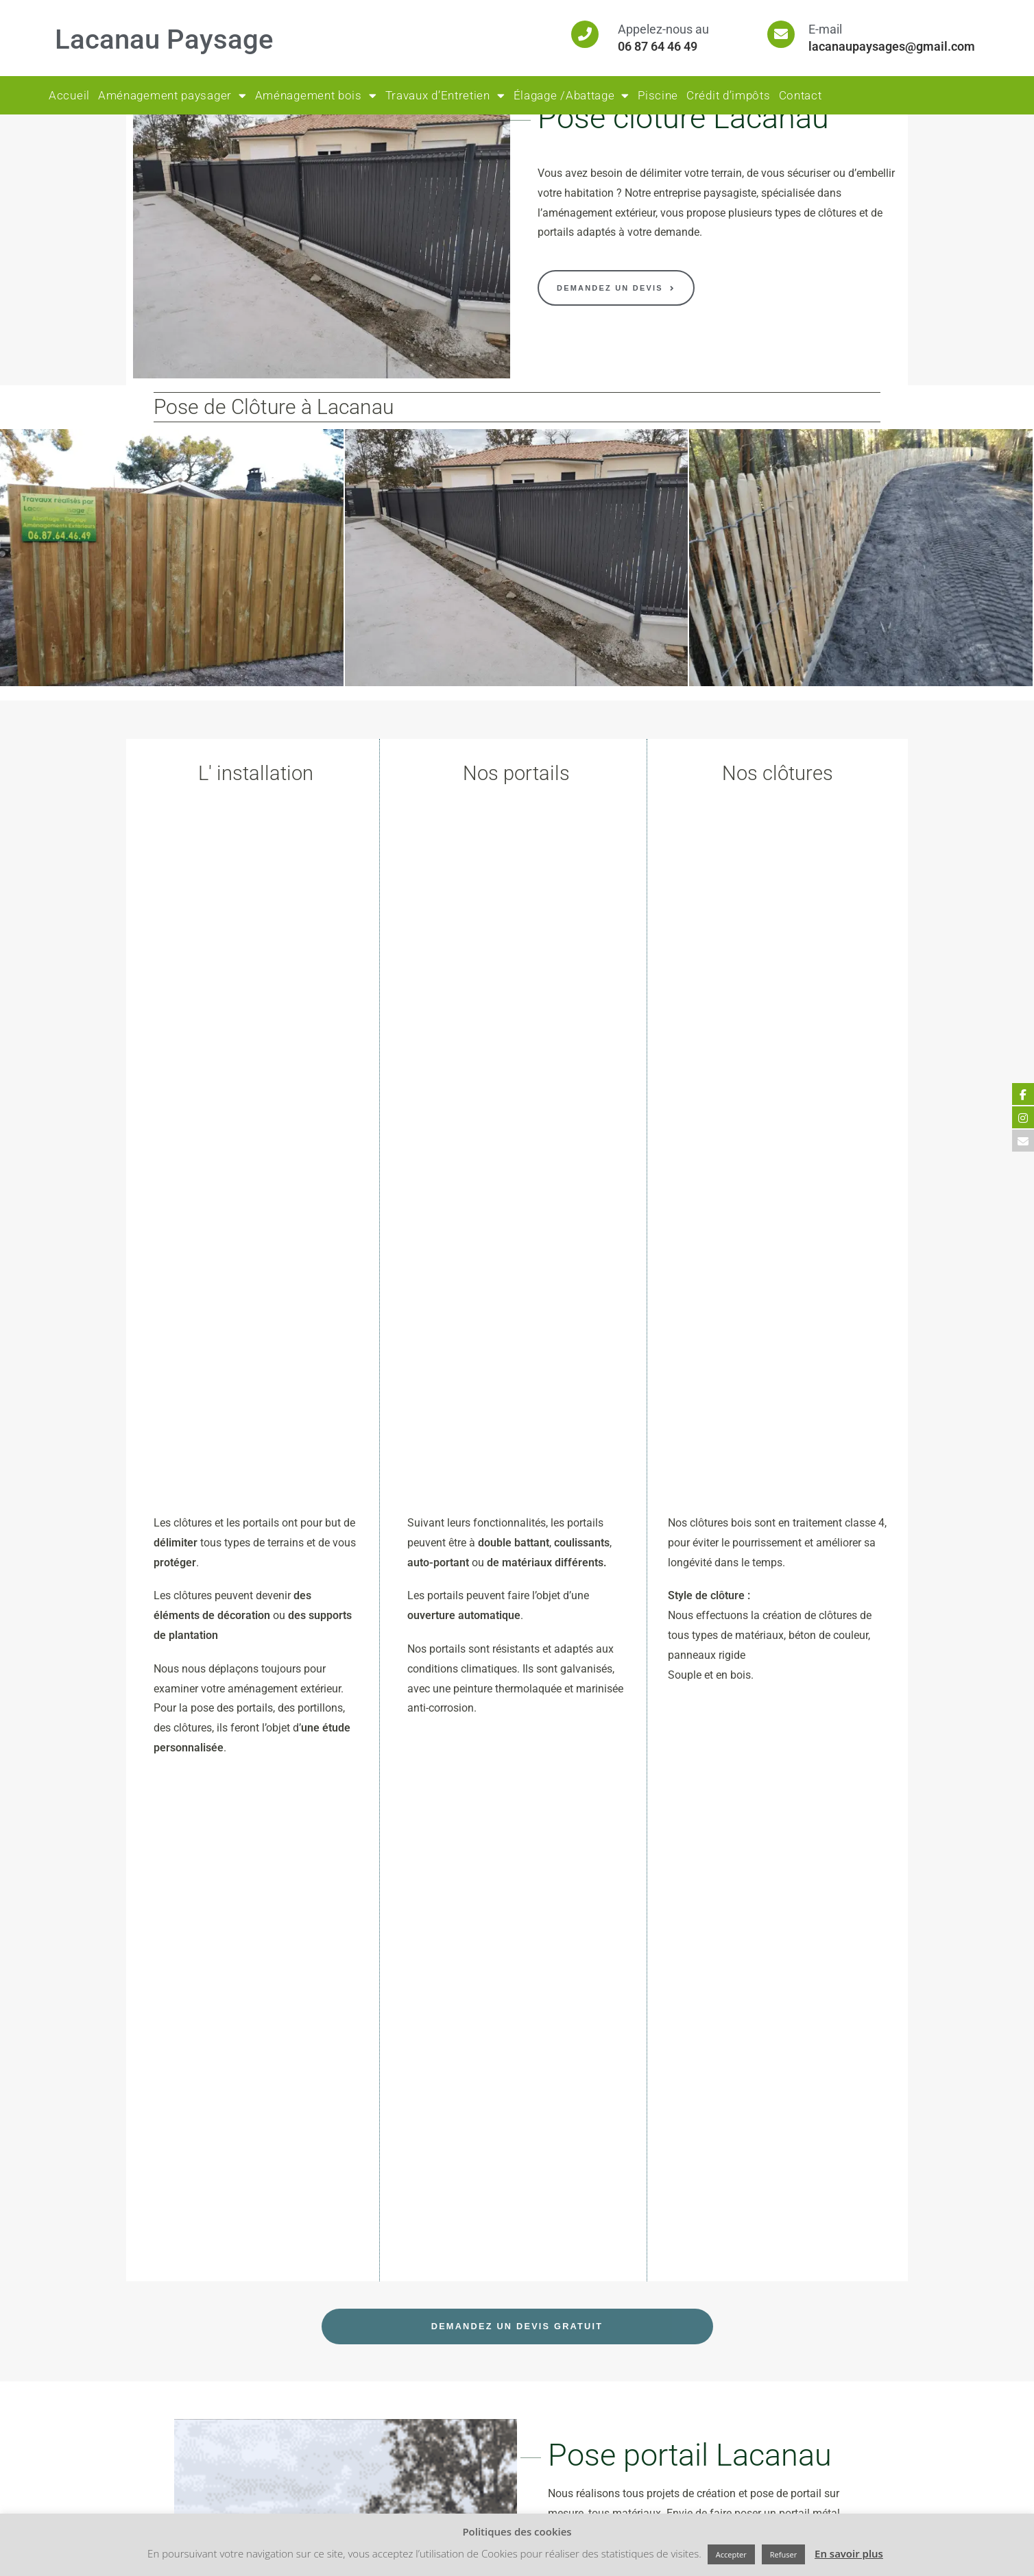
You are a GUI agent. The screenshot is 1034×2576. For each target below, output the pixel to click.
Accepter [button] (731, 2554)
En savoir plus (849, 2553)
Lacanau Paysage (164, 39)
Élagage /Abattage (572, 95)
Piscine (658, 95)
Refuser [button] (783, 2554)
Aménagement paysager (172, 95)
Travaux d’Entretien (445, 95)
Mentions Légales (361, 2407)
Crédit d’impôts (728, 95)
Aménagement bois (316, 95)
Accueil (69, 95)
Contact (800, 95)
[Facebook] (342, 2473)
